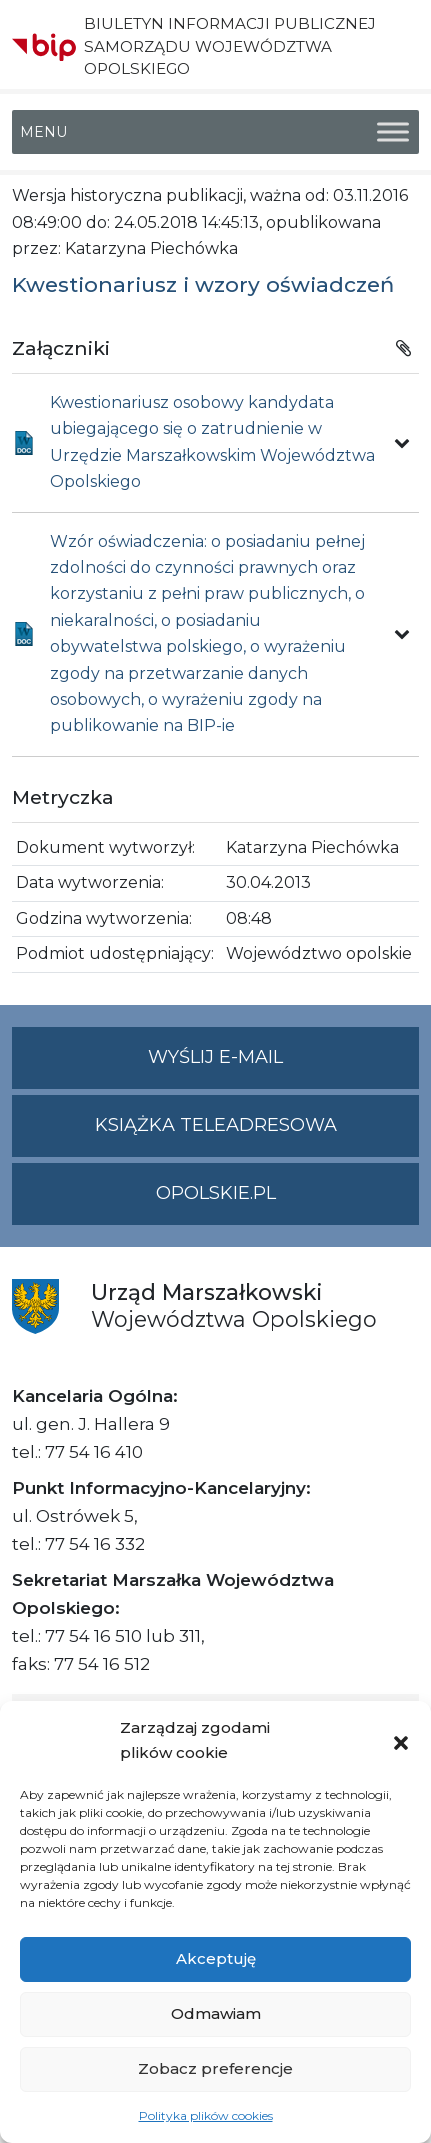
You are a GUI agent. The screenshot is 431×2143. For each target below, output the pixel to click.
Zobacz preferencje (215, 2068)
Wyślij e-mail (283, 1065)
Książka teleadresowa (216, 1125)
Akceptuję (216, 1958)
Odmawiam (216, 2013)
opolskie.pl (216, 1193)
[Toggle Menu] (393, 132)
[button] (401, 1741)
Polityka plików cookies (206, 2115)
